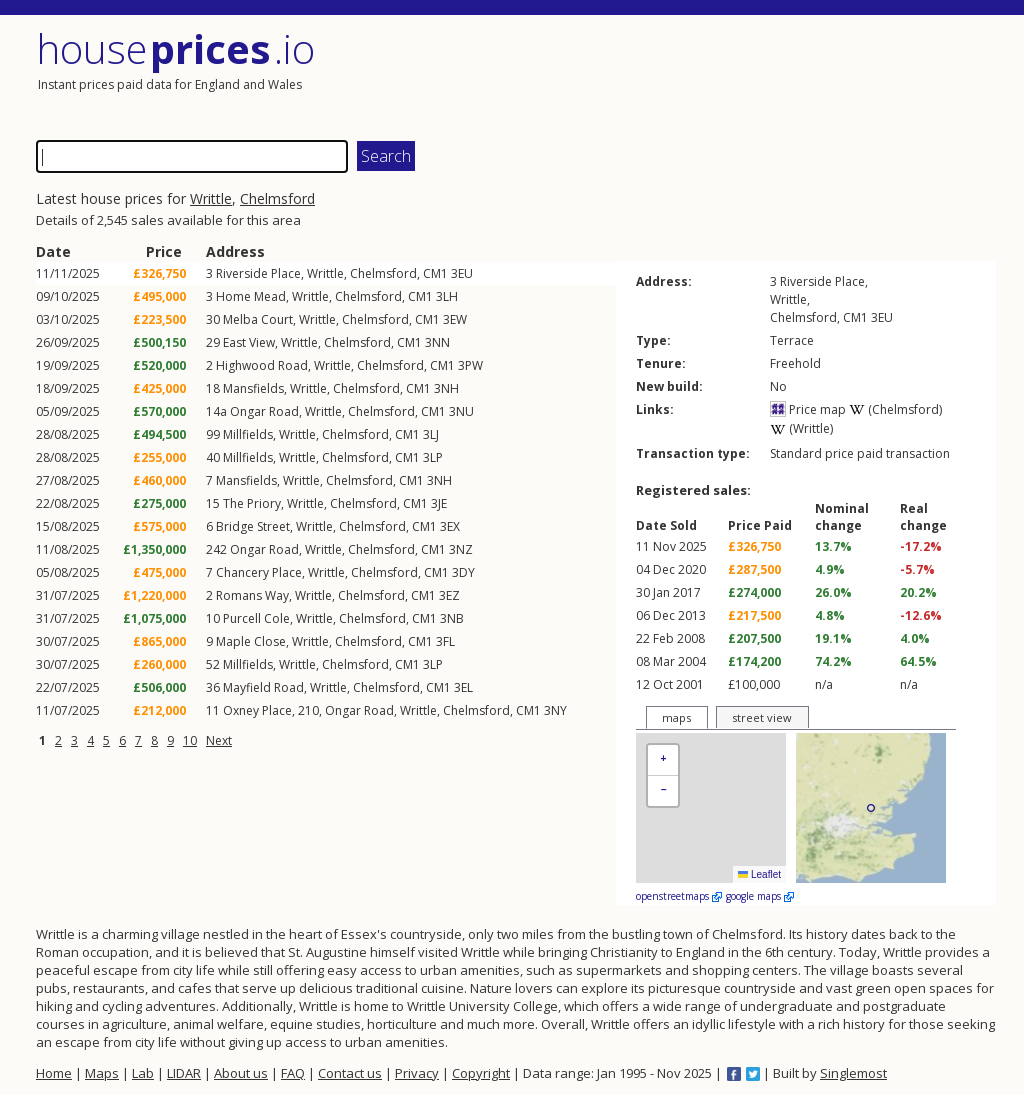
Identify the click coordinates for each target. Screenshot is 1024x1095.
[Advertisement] (756, 75)
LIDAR (184, 1073)
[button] (663, 760)
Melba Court (258, 319)
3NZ (461, 549)
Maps (102, 1073)
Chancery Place (259, 572)
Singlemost (853, 1073)
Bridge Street (253, 526)
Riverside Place (258, 273)
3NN (437, 342)
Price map (808, 409)
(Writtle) (801, 428)
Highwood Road (262, 365)
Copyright (481, 1073)
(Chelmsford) (895, 409)
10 (190, 740)
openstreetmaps (679, 896)
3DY (463, 572)
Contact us (350, 1073)
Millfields (248, 434)
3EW (455, 319)
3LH (447, 296)
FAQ (293, 1073)
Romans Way (252, 595)
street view (762, 717)
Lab (143, 1073)
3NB (452, 618)
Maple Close (251, 641)
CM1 (435, 273)
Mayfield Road (263, 687)
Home (54, 1073)
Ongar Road (264, 411)
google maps (760, 896)
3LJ (431, 434)
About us (241, 1073)
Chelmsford (277, 198)
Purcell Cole (256, 618)
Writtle (211, 198)
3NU (461, 411)
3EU (462, 273)
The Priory (252, 503)
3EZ (449, 595)
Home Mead (251, 296)
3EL (463, 687)
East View (249, 342)
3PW (470, 365)
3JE (439, 503)
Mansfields (253, 388)
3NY (555, 710)
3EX (450, 526)
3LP (433, 457)
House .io (175, 48)
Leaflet (759, 874)
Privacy (417, 1073)
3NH (446, 388)
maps (676, 717)
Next (219, 740)
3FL (445, 641)
